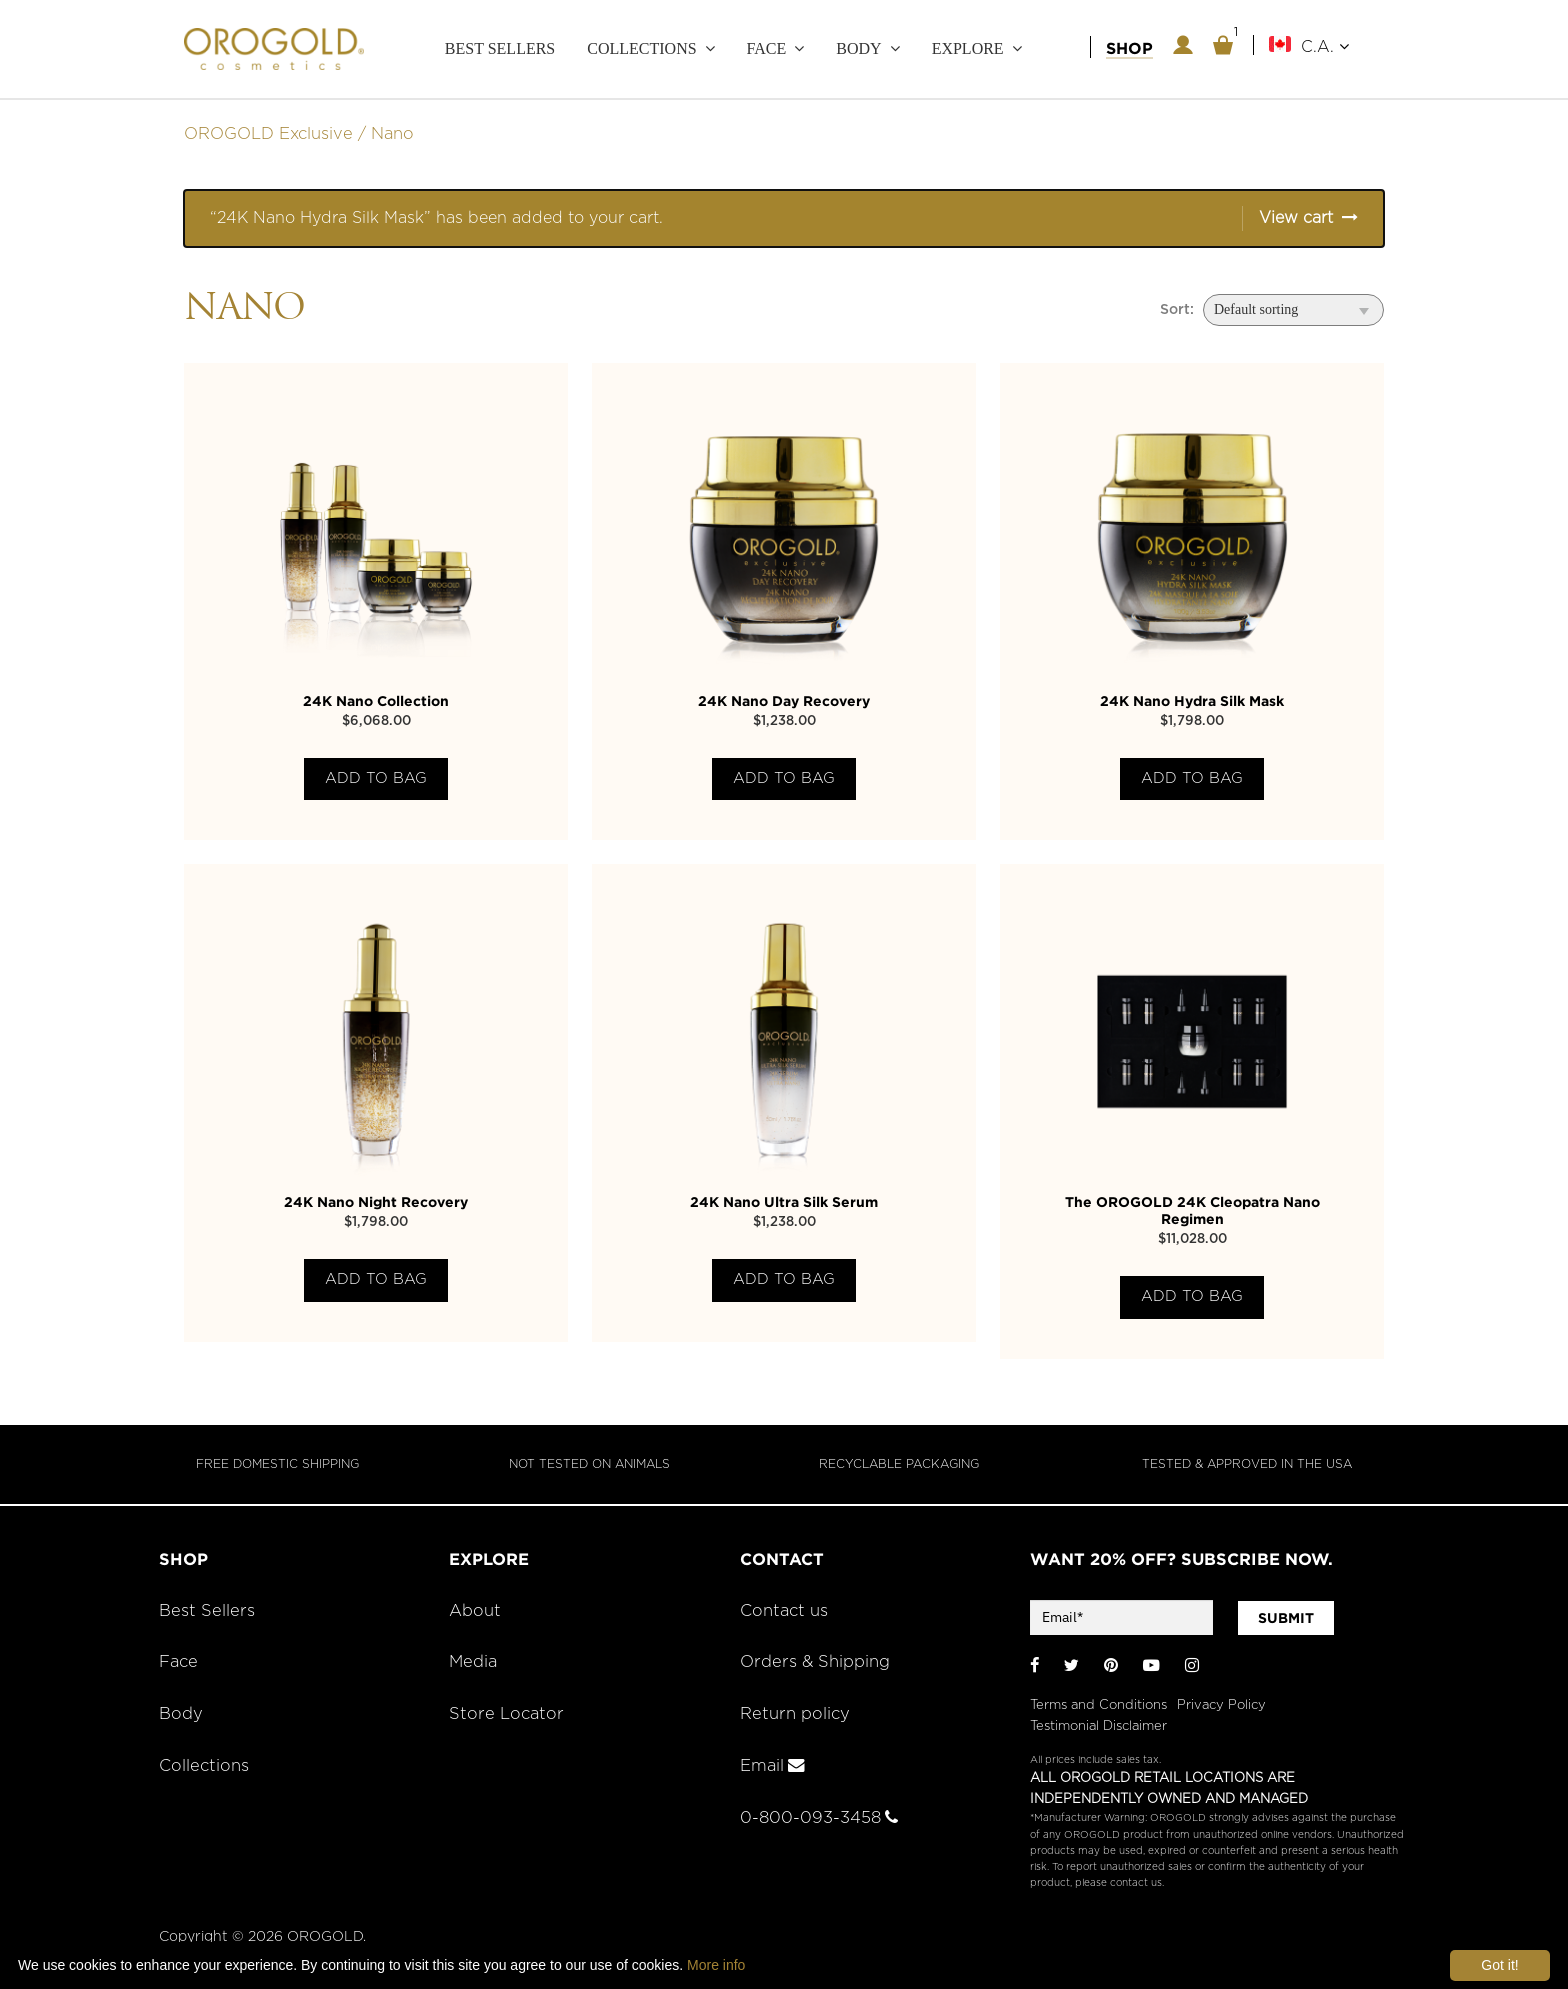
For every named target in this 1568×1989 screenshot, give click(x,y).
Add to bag (376, 778)
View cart (1296, 218)
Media (473, 1662)
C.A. (1325, 46)
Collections (641, 48)
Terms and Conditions (1098, 1705)
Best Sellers (500, 48)
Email (772, 1766)
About (475, 1611)
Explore (968, 48)
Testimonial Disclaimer (1098, 1726)
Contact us (784, 1611)
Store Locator (506, 1714)
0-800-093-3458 (819, 1818)
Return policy (795, 1714)
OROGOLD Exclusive (268, 134)
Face (767, 48)
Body (858, 48)
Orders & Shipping (815, 1662)
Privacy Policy (1221, 1705)
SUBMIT (1286, 1618)
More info (716, 1965)
